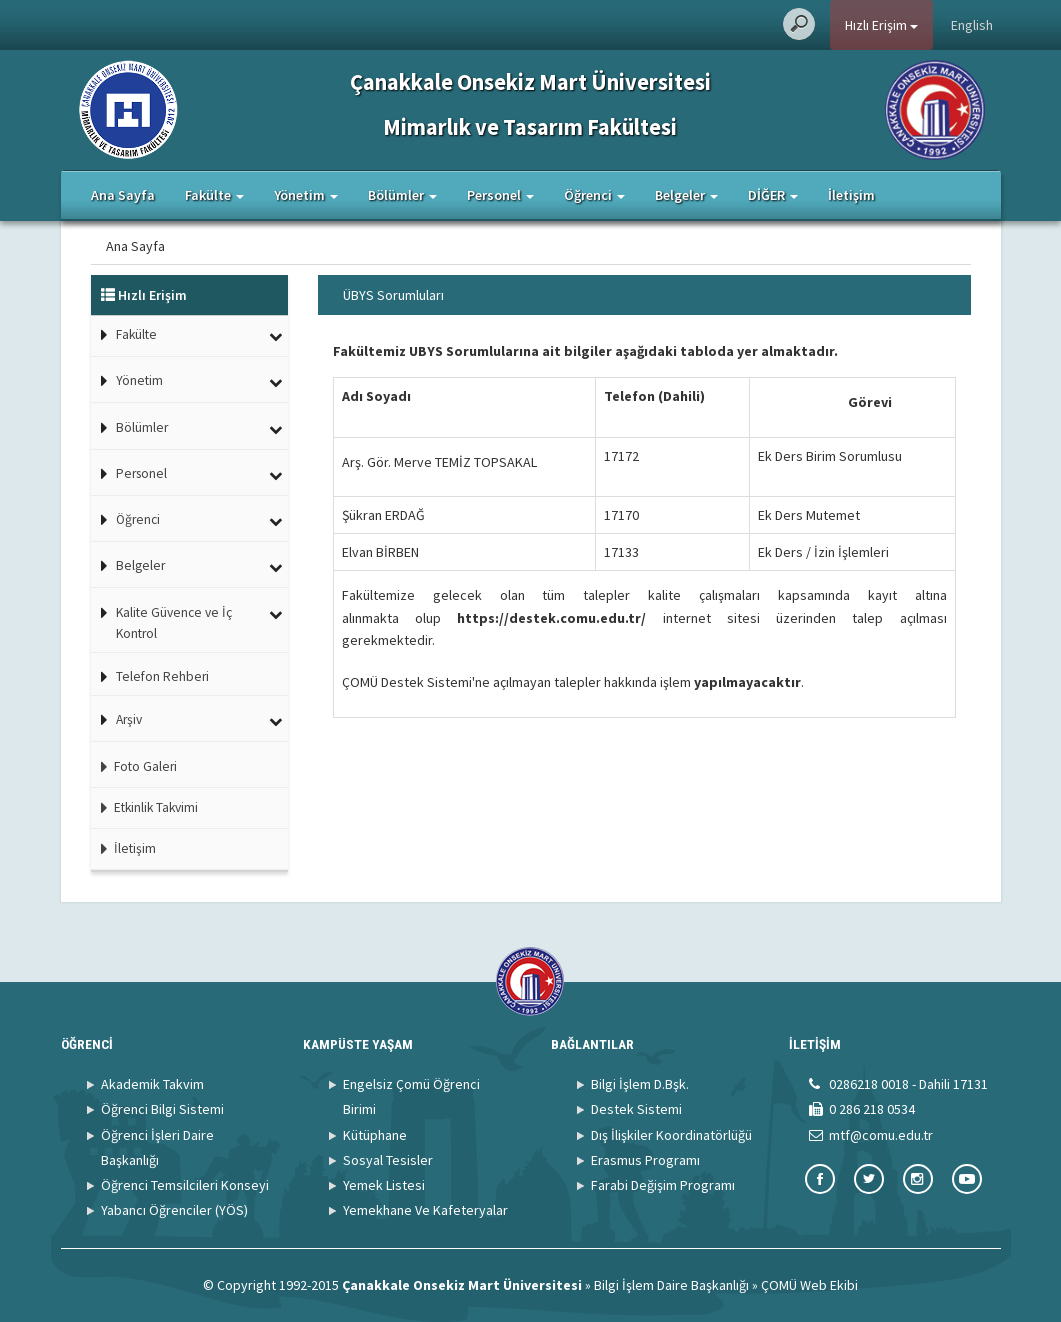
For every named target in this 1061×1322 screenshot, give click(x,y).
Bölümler (142, 427)
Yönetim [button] (306, 195)
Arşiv (129, 719)
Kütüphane (375, 1135)
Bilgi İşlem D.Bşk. (640, 1084)
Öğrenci (138, 519)
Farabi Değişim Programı (663, 1185)
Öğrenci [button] (594, 195)
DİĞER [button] (773, 195)
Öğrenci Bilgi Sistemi (162, 1109)
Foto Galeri (134, 766)
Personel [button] (500, 195)
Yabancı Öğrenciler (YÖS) (174, 1210)
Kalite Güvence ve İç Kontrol (174, 623)
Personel (141, 473)
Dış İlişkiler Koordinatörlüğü (671, 1135)
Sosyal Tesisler (388, 1160)
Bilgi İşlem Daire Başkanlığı (671, 1285)
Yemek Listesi (384, 1185)
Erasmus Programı (645, 1160)
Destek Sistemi (636, 1109)
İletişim (851, 195)
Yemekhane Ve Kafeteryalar (425, 1210)
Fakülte (136, 334)
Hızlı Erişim (881, 25)
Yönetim (139, 380)
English (972, 25)
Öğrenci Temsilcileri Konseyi (185, 1185)
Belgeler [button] (686, 195)
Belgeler (140, 565)
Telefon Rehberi (162, 676)
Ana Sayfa (123, 195)
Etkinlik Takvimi (144, 807)
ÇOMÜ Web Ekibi (809, 1285)
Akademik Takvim (152, 1084)
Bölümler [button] (402, 195)
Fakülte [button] (214, 195)
